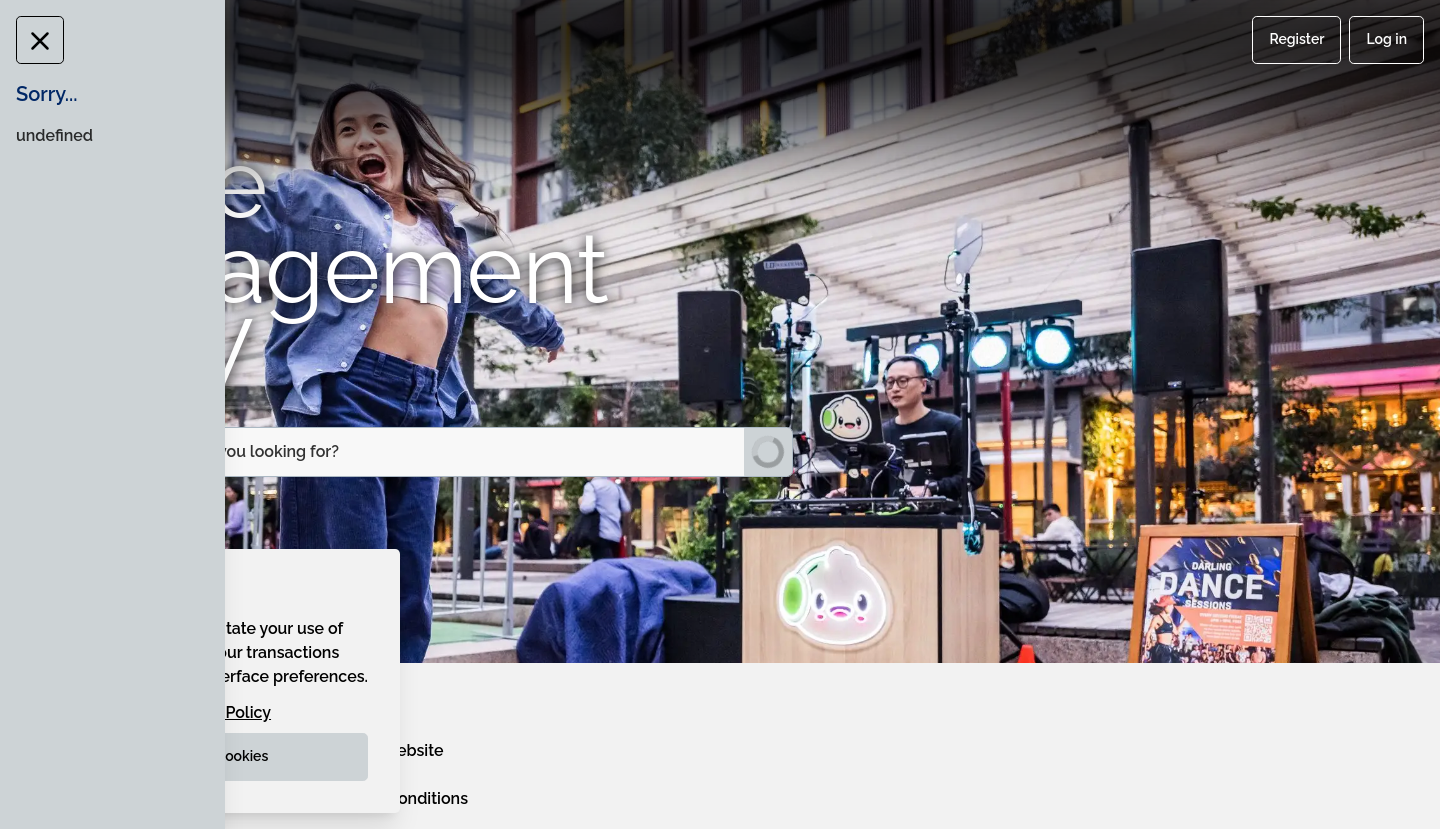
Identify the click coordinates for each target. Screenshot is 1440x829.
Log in (1386, 39)
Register (1296, 39)
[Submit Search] (768, 452)
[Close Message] (34, 40)
